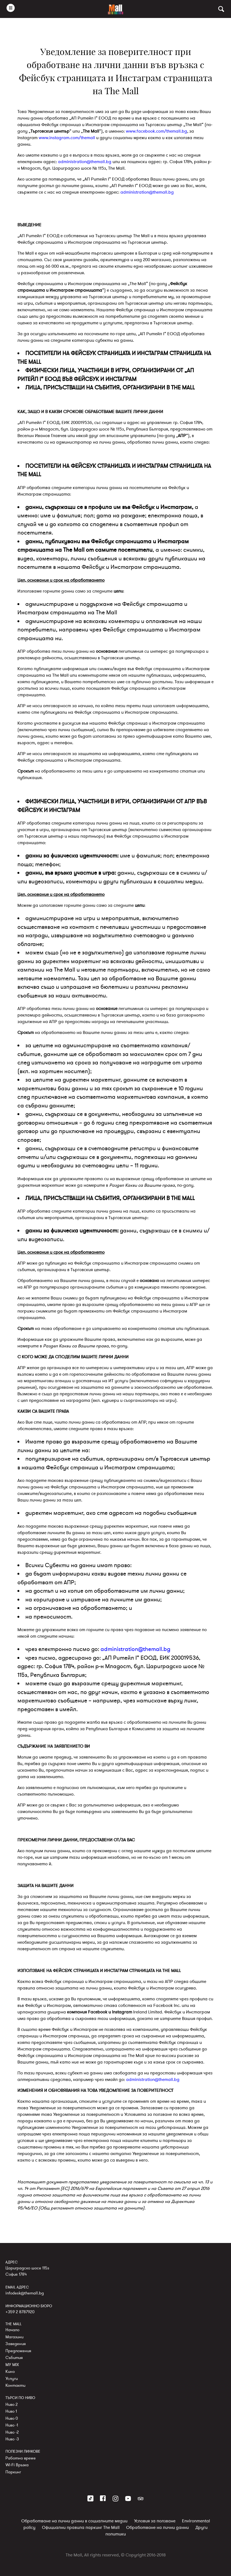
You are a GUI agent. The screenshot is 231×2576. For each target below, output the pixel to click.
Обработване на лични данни (157, 2528)
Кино (10, 2371)
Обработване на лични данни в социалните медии (74, 2521)
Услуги (11, 2378)
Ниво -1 (11, 2425)
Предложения (18, 2351)
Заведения (15, 2343)
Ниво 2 (11, 2404)
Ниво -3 (12, 2439)
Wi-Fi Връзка (17, 2465)
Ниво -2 (12, 2432)
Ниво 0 (11, 2418)
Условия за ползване (154, 2521)
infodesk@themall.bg (24, 2293)
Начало (12, 2330)
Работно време (20, 2458)
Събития (14, 2357)
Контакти (15, 2385)
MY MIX (12, 2364)
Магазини (14, 2337)
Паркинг (13, 2472)
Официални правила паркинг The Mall (81, 2528)
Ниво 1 (11, 2411)
